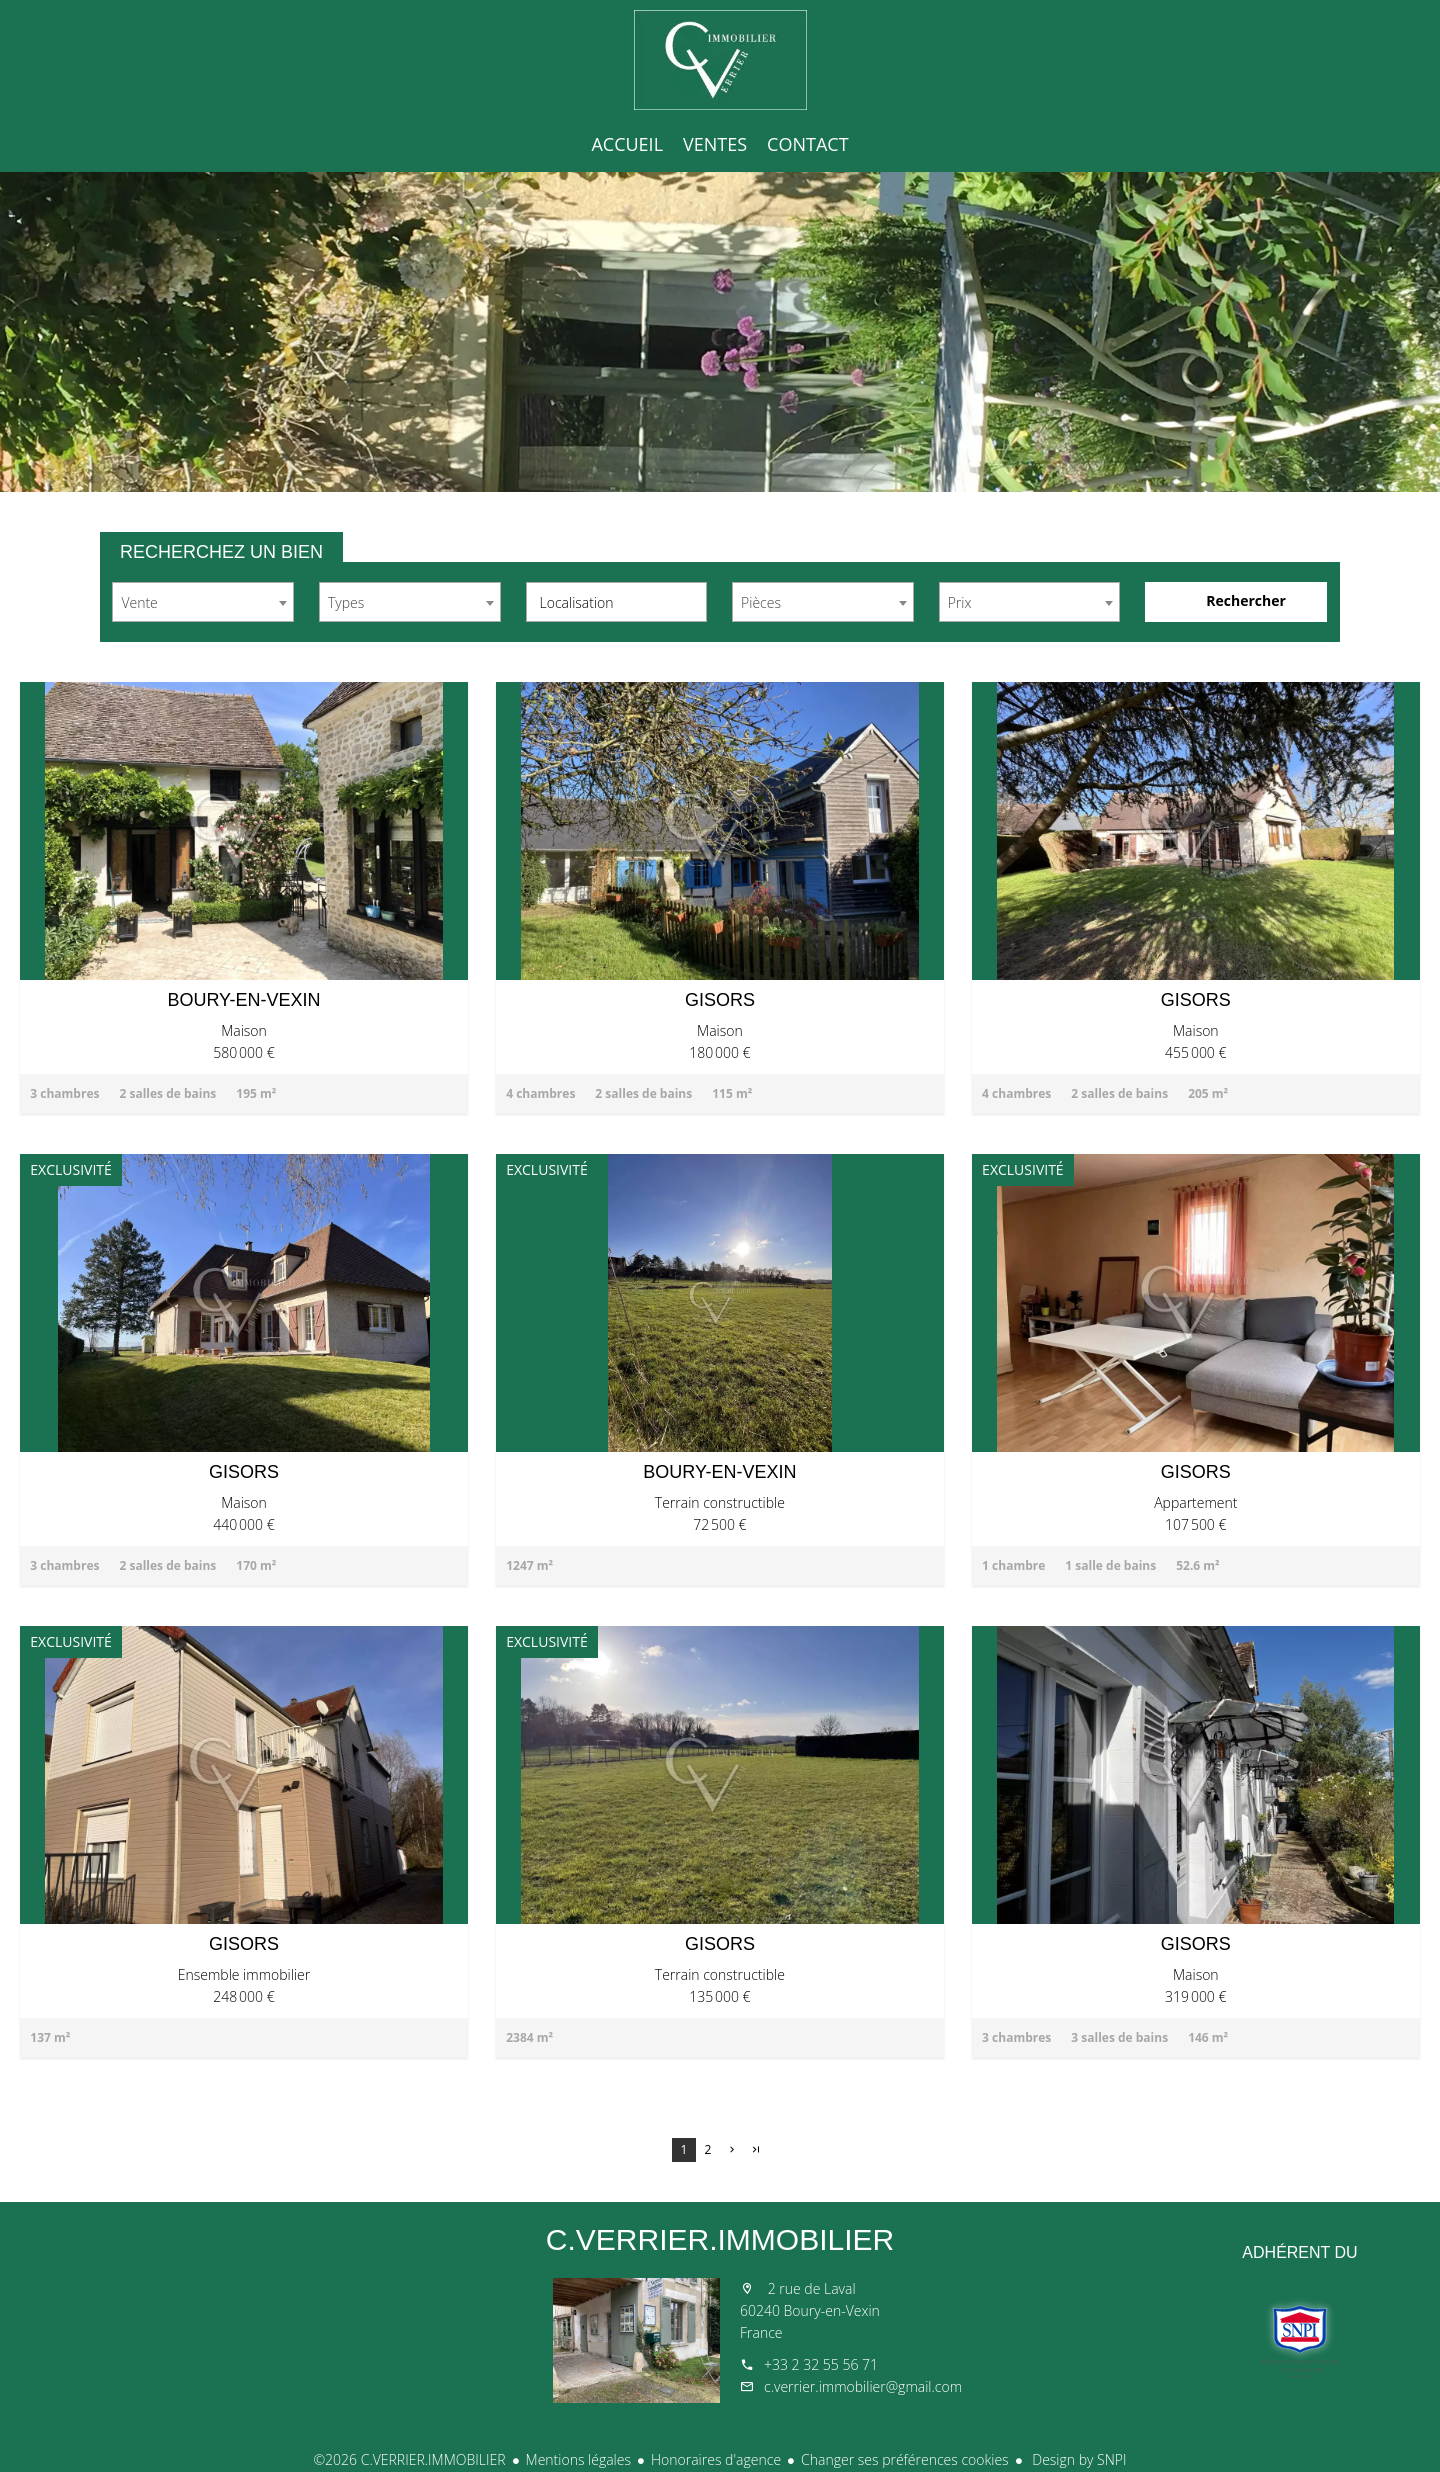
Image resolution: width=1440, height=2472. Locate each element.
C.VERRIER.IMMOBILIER (720, 2239)
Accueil (720, 60)
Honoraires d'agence (716, 2459)
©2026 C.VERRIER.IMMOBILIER (409, 2459)
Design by (1078, 2459)
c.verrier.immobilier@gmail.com (863, 2386)
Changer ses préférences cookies (905, 2459)
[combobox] (203, 602)
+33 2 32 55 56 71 (821, 2364)
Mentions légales (578, 2459)
